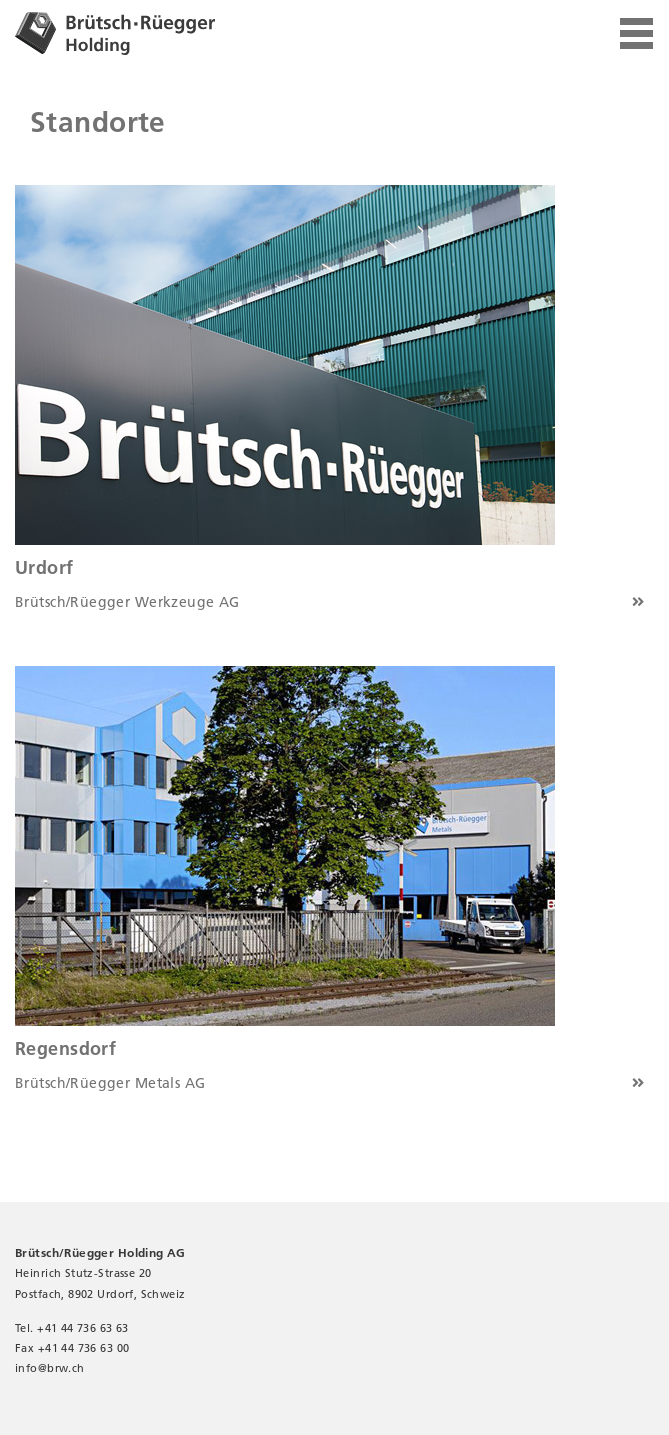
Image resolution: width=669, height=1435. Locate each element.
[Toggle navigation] (636, 34)
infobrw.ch (50, 1368)
